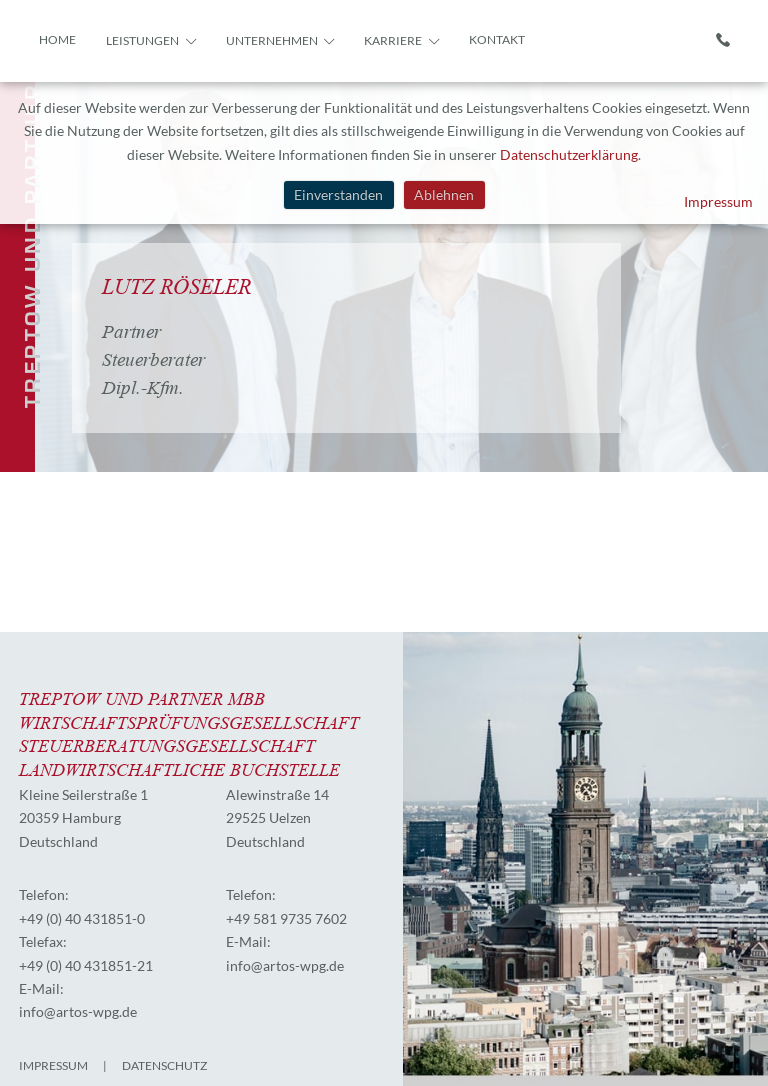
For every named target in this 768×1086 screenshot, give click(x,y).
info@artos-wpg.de (78, 1011)
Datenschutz (164, 1065)
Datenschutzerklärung (569, 154)
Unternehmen (272, 40)
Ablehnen (444, 194)
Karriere (393, 40)
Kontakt (497, 39)
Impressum (718, 202)
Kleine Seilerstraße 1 (83, 794)
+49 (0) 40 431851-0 (82, 918)
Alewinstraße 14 (277, 794)
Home (57, 39)
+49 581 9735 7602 (286, 918)
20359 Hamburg (70, 817)
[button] (189, 39)
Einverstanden (338, 194)
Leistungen (142, 40)
